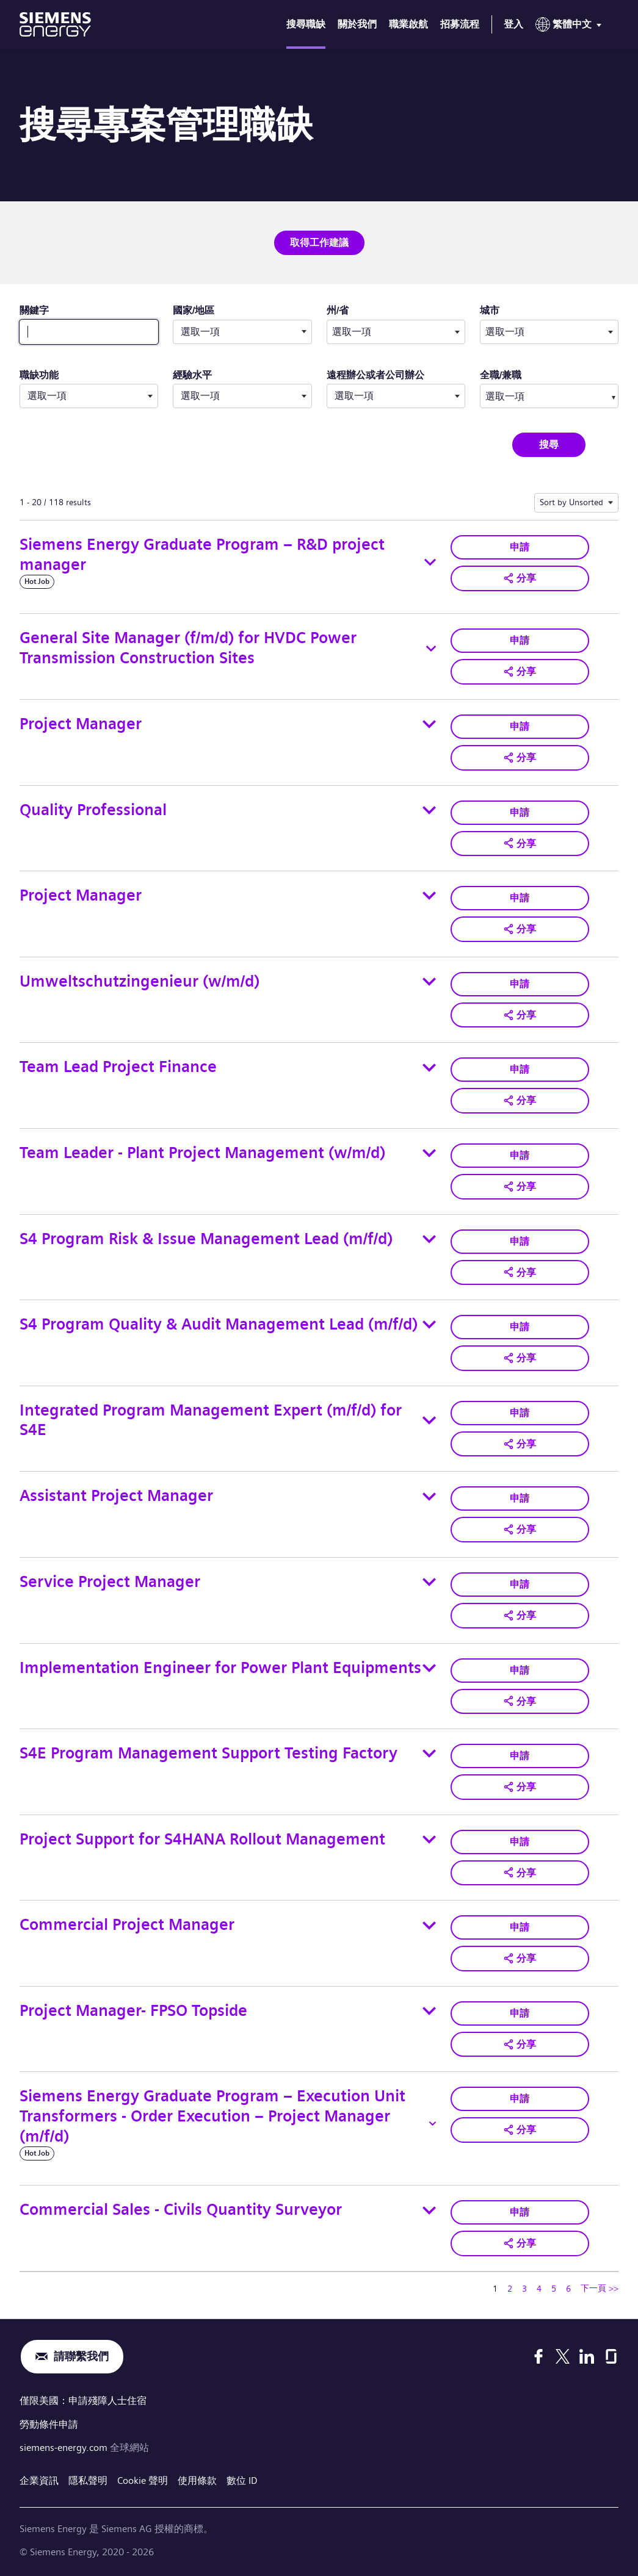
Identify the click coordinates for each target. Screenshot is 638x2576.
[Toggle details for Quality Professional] (429, 810)
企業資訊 (39, 2479)
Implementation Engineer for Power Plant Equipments (220, 1667)
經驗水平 (192, 375)
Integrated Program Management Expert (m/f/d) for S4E (211, 1420)
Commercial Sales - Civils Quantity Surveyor (181, 2209)
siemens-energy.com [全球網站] (65, 2446)
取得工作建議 (319, 242)
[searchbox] (537, 396)
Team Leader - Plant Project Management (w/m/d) (202, 1152)
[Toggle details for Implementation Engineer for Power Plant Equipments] (429, 1668)
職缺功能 (39, 375)
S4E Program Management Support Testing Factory (208, 1753)
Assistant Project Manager (116, 1495)
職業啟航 (408, 24)
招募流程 (459, 24)
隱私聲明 (87, 2479)
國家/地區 (193, 310)
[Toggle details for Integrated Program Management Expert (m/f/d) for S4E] (428, 1420)
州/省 (357, 310)
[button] (520, 578)
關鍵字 (34, 310)
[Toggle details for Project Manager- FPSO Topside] (429, 2011)
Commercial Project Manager (127, 1924)
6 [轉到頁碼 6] (568, 2289)
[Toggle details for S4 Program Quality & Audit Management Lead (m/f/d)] (429, 1324)
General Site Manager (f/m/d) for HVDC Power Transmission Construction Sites (188, 647)
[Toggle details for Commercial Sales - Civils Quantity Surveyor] (429, 2210)
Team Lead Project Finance (118, 1066)
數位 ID (242, 2479)
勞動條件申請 (49, 2423)
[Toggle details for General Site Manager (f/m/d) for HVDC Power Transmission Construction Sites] (431, 648)
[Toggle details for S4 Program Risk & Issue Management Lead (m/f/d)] (429, 1239)
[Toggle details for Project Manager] (429, 724)
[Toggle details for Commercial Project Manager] (429, 1925)
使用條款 (197, 2479)
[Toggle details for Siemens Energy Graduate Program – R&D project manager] (430, 562)
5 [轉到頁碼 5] (553, 2289)
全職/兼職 (500, 375)
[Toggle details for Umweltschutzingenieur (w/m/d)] (429, 981)
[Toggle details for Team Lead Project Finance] (429, 1067)
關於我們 (357, 24)
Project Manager (81, 723)
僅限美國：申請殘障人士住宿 (83, 2400)
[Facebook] (538, 2356)
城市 (509, 310)
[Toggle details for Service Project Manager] (429, 1582)
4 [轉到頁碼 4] (539, 2289)
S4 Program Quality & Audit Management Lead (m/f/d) (219, 1324)
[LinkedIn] (586, 2356)
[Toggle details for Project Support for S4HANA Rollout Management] (429, 1839)
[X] (563, 2356)
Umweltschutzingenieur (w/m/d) (139, 981)
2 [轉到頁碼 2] (509, 2289)
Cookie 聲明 (142, 2479)
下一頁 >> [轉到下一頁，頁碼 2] (599, 2288)
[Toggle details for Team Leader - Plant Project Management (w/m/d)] (429, 1153)
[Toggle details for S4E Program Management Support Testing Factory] (429, 1753)
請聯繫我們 (81, 2356)
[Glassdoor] (611, 2356)
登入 (513, 24)
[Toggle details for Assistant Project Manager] (429, 1496)
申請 (519, 547)
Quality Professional (93, 810)
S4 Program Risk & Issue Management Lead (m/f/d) (206, 1238)
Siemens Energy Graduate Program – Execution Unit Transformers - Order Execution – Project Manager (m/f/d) (212, 2116)
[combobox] (396, 332)
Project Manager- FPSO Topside (133, 2010)
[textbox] (396, 332)
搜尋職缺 (305, 24)
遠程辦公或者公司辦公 (375, 375)
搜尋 (549, 444)
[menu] (570, 27)
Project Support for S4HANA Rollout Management (202, 1839)
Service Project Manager (110, 1581)
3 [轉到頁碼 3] (524, 2289)
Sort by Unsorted (571, 502)
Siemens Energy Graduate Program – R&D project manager (202, 554)
